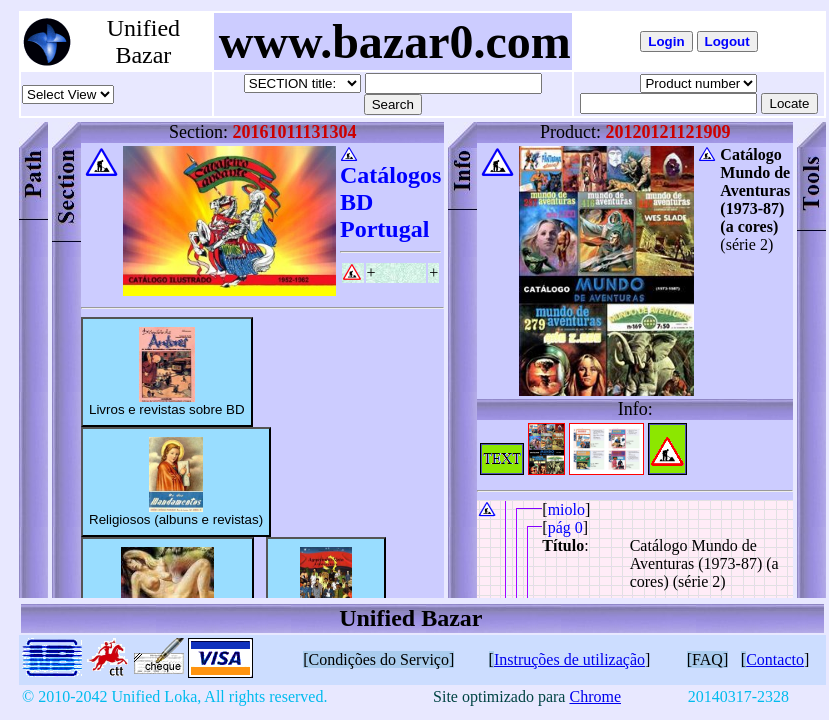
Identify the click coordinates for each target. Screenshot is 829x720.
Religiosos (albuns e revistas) (176, 482)
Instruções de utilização (569, 659)
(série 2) (746, 244)
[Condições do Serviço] (378, 659)
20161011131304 (294, 132)
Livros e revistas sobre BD (167, 372)
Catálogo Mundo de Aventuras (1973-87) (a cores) (755, 190)
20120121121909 (668, 132)
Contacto (775, 659)
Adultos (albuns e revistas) (167, 592)
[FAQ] (707, 659)
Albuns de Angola (326, 592)
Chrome (595, 696)
